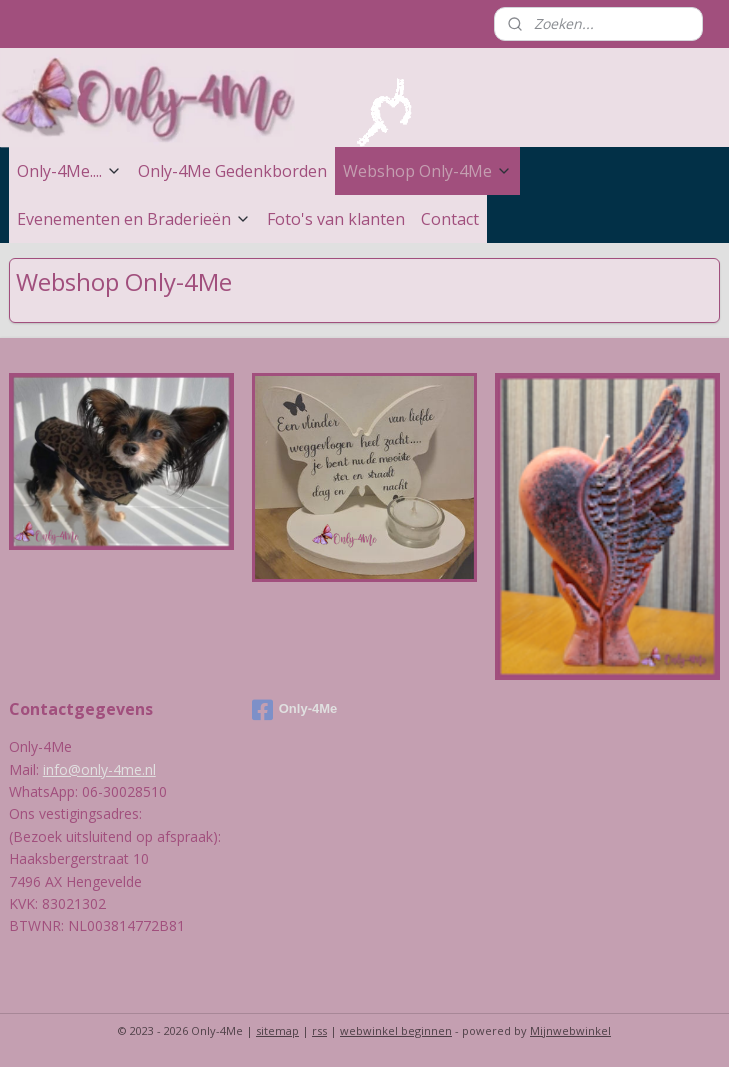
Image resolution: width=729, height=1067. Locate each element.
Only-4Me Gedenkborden (232, 171)
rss (319, 1030)
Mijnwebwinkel (570, 1030)
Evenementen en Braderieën (134, 219)
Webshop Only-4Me (427, 171)
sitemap (277, 1030)
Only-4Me (295, 710)
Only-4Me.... (69, 171)
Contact (450, 219)
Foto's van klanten (336, 219)
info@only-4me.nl (99, 769)
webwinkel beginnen (396, 1030)
